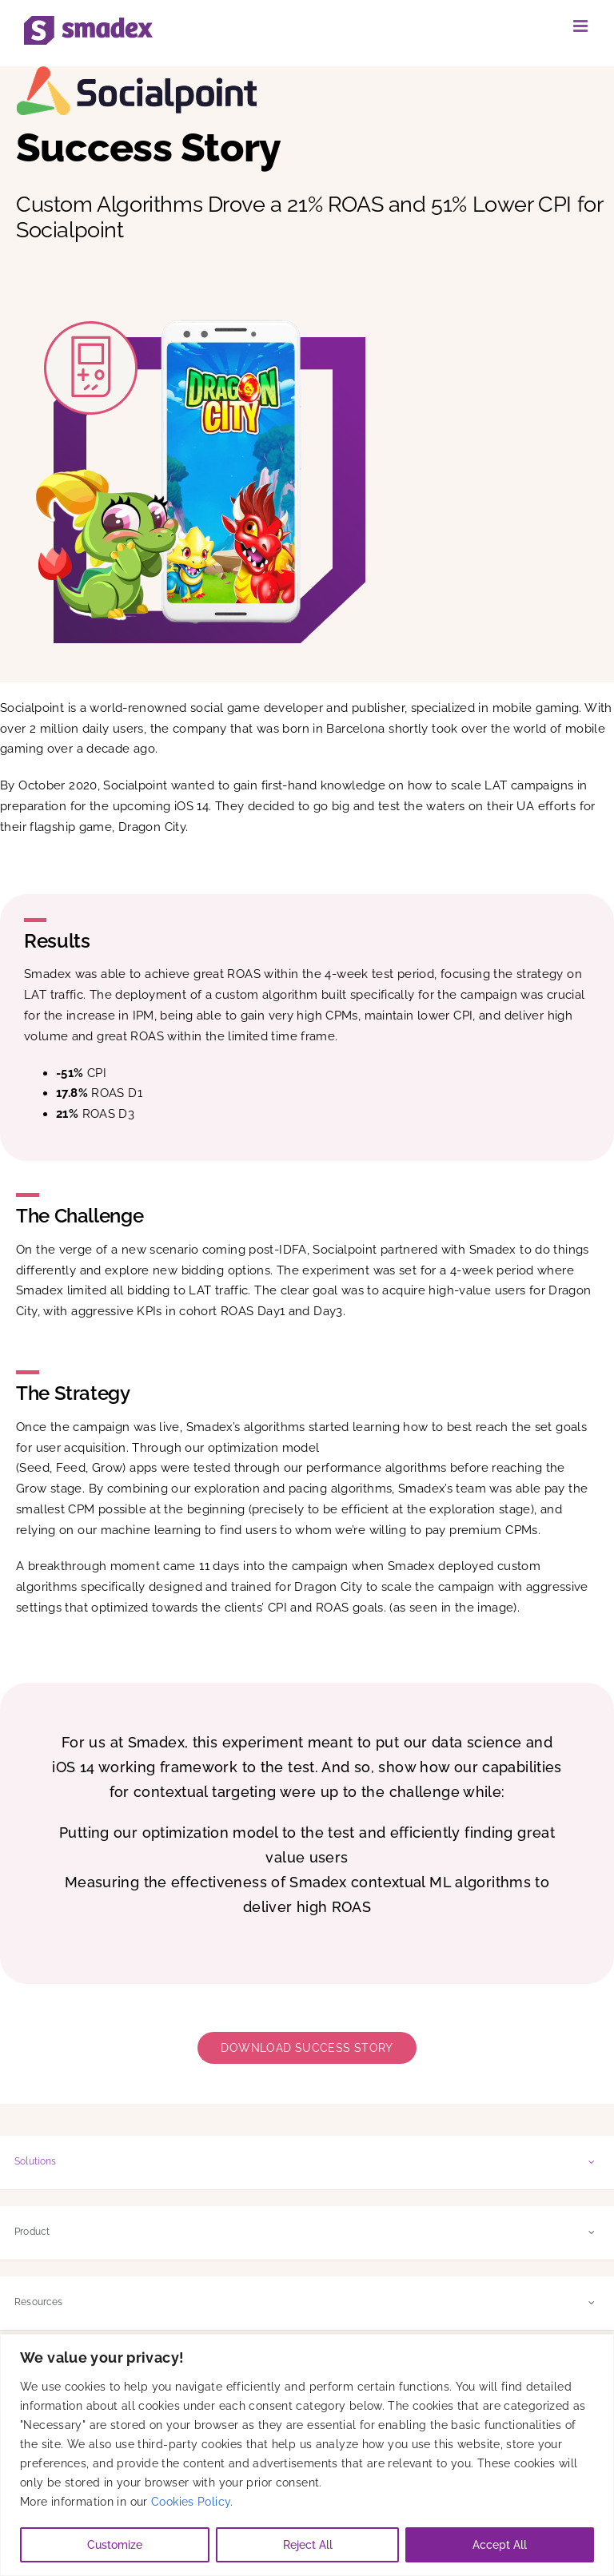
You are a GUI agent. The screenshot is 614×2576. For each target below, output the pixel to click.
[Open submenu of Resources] (591, 2302)
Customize (114, 2544)
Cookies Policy (190, 2501)
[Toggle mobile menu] (581, 26)
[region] (307, 2455)
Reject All (308, 2544)
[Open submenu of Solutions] (591, 2162)
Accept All (499, 2544)
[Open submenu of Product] (591, 2232)
